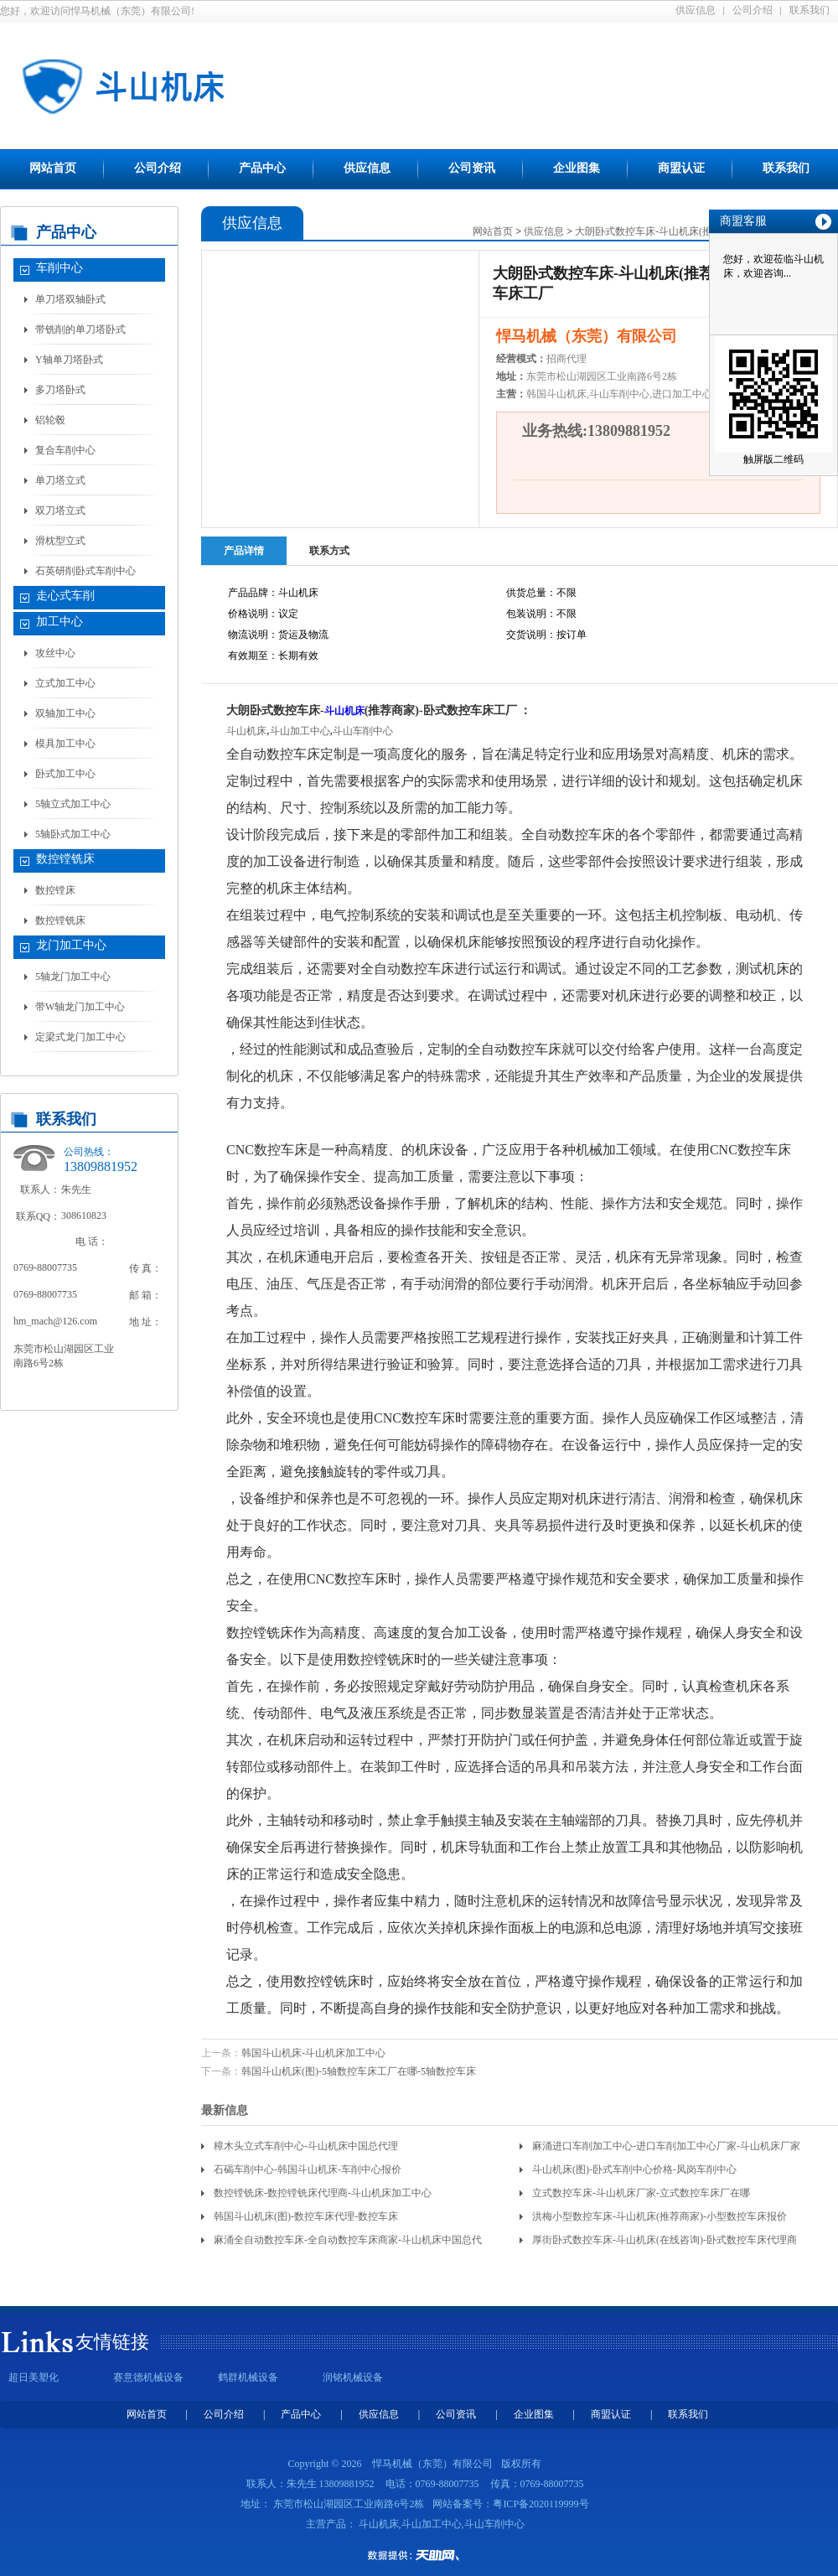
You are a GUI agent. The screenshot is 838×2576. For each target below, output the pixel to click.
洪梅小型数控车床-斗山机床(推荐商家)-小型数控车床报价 (659, 2216)
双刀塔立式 (60, 510)
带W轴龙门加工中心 (80, 1007)
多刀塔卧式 (60, 390)
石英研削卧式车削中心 (85, 571)
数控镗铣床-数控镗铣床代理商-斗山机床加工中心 (323, 2193)
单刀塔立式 (60, 480)
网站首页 (52, 168)
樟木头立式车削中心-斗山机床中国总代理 (306, 2146)
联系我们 (809, 10)
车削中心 (59, 268)
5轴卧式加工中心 (73, 834)
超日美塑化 (33, 2377)
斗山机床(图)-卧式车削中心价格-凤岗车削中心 (634, 2169)
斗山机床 (344, 711)
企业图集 (576, 168)
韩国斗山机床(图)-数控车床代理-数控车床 (306, 2216)
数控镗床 (55, 890)
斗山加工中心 (300, 731)
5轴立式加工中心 (73, 804)
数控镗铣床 (65, 859)
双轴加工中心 (65, 713)
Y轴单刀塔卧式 (69, 359)
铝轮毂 (50, 420)
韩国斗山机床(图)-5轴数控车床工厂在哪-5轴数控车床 (358, 2071)
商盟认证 (681, 168)
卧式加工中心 (65, 774)
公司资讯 (471, 168)
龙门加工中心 (71, 945)
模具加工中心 (65, 743)
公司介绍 (752, 10)
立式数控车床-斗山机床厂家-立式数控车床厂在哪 (641, 2193)
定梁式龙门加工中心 (80, 1037)
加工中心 (59, 621)
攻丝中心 (55, 653)
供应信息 (695, 10)
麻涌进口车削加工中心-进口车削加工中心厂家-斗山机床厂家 (666, 2146)
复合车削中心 (65, 450)
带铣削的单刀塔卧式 (80, 329)
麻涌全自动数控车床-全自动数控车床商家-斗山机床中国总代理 (348, 2243)
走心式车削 (65, 595)
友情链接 (112, 2341)
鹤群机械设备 (248, 2377)
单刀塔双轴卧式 (70, 299)
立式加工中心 (65, 683)
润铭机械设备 (353, 2377)
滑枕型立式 (60, 541)
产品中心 (262, 168)
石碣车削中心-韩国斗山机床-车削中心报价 (307, 2169)
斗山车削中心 (363, 731)
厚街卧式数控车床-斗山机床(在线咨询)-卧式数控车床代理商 (664, 2240)
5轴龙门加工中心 (73, 976)
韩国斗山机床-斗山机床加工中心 (313, 2053)
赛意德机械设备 (148, 2377)
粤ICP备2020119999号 (540, 2504)
